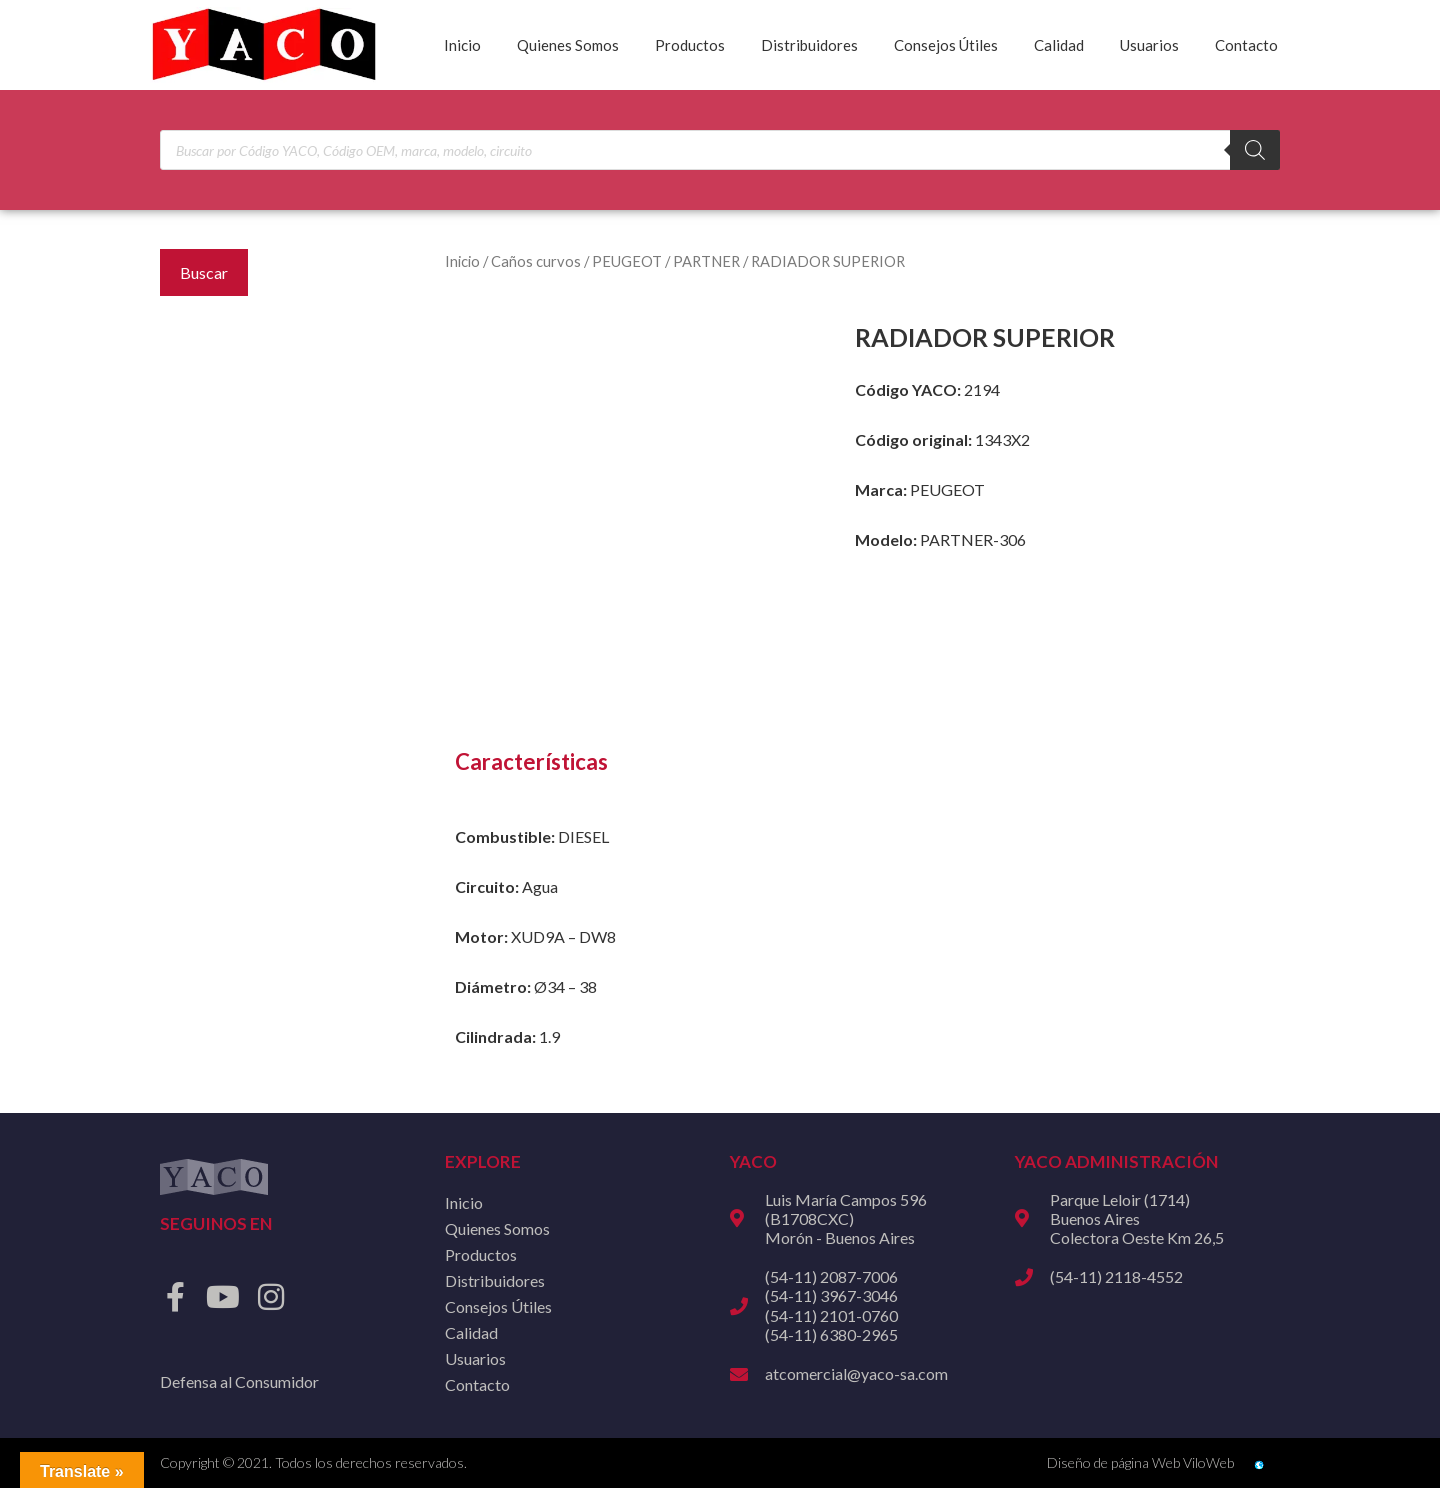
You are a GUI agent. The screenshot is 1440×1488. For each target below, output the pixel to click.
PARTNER (706, 261)
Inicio (462, 45)
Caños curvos (536, 261)
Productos (690, 45)
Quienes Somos (568, 45)
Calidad (1059, 45)
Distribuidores (809, 45)
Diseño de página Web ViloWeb (1140, 1462)
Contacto (1246, 45)
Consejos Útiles (946, 45)
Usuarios (1149, 45)
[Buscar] (1255, 150)
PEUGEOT (627, 261)
